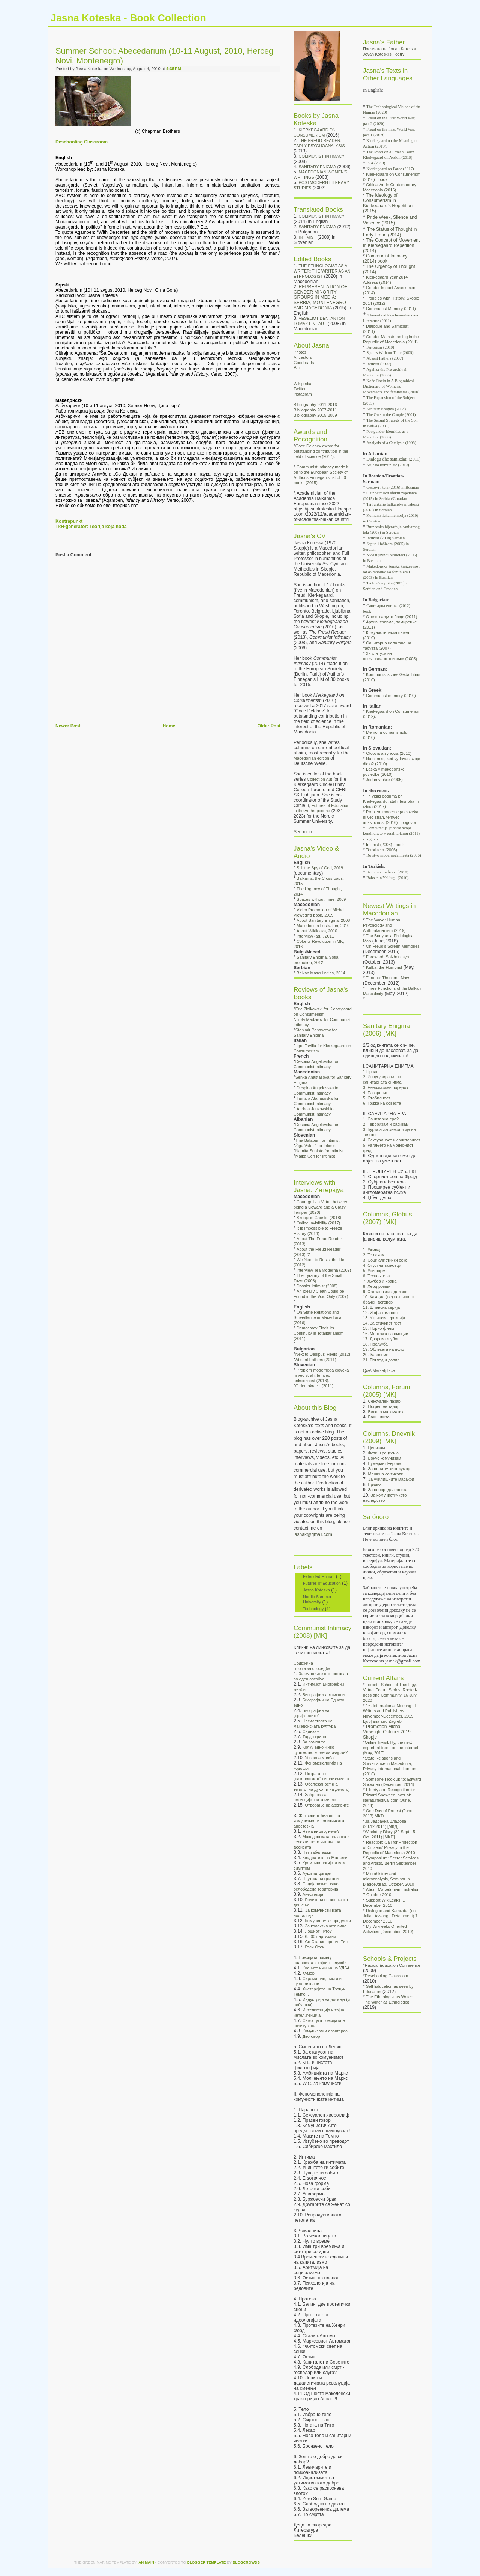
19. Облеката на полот (384, 1349)
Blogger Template (206, 2562)
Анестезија (313, 1894)
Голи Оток (314, 1947)
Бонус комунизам (384, 1458)
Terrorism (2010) (380, 347)
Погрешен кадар (384, 1406)
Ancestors (303, 357)
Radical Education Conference (392, 1965)
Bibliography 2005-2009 (315, 415)
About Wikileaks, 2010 (317, 931)
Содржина (303, 1663)
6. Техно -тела (376, 1276)
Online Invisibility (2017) (318, 1223)
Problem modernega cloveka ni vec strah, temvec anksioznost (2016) (321, 1375)
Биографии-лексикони (324, 1694)
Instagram (303, 394)
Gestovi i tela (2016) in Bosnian (392, 487)
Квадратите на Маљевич (326, 1857)
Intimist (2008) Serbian (385, 538)
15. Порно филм (378, 1328)
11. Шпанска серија (381, 1307)
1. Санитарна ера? (381, 1119)
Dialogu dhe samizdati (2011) (393, 459)
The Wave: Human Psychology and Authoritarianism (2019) (384, 925)
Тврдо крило (314, 1736)
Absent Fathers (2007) (384, 358)
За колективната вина (325, 1926)
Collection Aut (319, 779)
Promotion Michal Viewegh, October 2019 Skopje (387, 1732)
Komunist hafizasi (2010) (387, 872)
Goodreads (304, 362)
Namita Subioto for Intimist (320, 1151)
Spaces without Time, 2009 (321, 899)
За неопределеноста (388, 1489)
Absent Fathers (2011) (316, 1359)
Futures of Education (322, 1583)
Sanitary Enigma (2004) (386, 408)
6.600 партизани (320, 1936)
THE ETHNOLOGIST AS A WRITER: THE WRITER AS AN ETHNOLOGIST (322, 271)
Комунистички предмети (328, 1920)
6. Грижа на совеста (382, 1103)
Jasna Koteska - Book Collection (128, 18)
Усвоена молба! (320, 1757)
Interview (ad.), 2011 (315, 936)
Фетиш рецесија (383, 1453)
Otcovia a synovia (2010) (388, 753)
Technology (313, 1608)
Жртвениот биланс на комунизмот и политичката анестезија (319, 1820)
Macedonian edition (311, 758)
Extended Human (319, 1576)
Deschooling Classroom (82, 142)
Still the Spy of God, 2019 (320, 868)
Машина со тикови (386, 1474)
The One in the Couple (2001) (391, 414)
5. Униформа (375, 1270)
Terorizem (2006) (381, 850)
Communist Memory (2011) (391, 308)
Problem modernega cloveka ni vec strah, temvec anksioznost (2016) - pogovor (390, 817)
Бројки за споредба (312, 1668)
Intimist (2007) (378, 363)
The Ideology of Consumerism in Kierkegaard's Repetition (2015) (387, 203)
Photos (300, 352)
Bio (297, 367)
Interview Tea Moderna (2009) (324, 1270)
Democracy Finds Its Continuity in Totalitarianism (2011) (319, 1333)
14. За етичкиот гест (382, 1323)
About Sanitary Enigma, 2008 (323, 920)
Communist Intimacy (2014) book (385, 258)
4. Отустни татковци (382, 1265)
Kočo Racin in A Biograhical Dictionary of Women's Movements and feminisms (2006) (391, 386)
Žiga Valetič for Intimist (316, 1145)
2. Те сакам (374, 1255)
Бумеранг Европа (384, 1463)
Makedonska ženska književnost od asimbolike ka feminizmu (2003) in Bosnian (391, 572)
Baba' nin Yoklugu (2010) (387, 877)
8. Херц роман (376, 1286)
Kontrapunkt (69, 521)
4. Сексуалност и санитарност (391, 1140)
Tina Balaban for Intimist (318, 1140)
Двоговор (311, 2036)
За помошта (314, 1742)
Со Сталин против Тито (327, 1941)
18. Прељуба (375, 1344)
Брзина (375, 1484)
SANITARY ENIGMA (317, 166)
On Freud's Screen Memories (393, 946)
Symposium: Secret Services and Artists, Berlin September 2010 (390, 1863)
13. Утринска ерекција (384, 1318)
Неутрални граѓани (321, 1878)
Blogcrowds (246, 2562)
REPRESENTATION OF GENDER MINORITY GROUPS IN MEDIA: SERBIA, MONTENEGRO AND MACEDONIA (320, 297)
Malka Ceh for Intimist (315, 1156)
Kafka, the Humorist (384, 967)
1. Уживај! (372, 1249)
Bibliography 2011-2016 (315, 404)
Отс (391, 616)
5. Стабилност (376, 1098)
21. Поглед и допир (381, 1360)
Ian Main (146, 2562)
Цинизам (376, 1447)
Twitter (300, 389)
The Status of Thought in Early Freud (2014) (390, 232)
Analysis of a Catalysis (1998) (391, 442)
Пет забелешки (317, 1852)
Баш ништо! (379, 1417)
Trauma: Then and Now (387, 978)
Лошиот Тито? (318, 1931)
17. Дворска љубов (381, 1339)
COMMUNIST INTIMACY (322, 156)
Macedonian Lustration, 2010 (323, 925)
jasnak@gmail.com (313, 1534)
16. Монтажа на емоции (385, 1333)
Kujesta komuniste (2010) (387, 464)
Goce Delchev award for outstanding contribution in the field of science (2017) (321, 451)
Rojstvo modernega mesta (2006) (393, 855)
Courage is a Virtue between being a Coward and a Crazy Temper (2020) (321, 1207)
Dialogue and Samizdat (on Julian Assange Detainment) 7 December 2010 (390, 1915)
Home (168, 726)
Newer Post (68, 726)
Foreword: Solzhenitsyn (387, 957)
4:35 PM (173, 68)
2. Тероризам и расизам (386, 1124)
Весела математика (387, 1411)
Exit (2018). (376, 163)
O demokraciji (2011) (315, 1386)
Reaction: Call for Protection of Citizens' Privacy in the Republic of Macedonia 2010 (390, 1847)
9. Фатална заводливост (386, 1291)
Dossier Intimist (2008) (317, 1286)
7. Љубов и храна (379, 1281)
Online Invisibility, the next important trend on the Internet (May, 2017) (390, 1747)
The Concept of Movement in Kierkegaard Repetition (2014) (391, 245)
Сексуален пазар (384, 1401)
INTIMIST (307, 237)
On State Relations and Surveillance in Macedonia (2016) (318, 1317)
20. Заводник (375, 1354)
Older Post (269, 726)
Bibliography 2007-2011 (315, 410)
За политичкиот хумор (389, 1468)
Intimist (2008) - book (385, 844)
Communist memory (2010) (391, 695)
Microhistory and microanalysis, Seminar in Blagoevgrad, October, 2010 (388, 1878)
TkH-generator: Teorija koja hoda (91, 526)
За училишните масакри (391, 1479)
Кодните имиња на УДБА (326, 1968)
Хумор (309, 1973)
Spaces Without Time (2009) (389, 352)
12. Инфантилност (380, 1312)
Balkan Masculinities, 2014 (321, 973)
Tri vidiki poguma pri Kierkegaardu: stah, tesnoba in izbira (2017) (390, 801)
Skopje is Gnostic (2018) (319, 1217)
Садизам (311, 1731)
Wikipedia (302, 383)
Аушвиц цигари (317, 1873)
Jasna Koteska (316, 1590)
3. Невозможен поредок (385, 1087)
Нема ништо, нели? (321, 1831)
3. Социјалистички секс (385, 1260)
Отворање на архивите (327, 1805)
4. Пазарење (375, 1092)
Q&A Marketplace (379, 1370)
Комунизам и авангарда (325, 2031)
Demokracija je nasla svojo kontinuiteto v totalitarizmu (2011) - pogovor (391, 833)
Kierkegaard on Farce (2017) (390, 168)
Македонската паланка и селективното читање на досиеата (322, 1841)
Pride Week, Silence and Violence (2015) (390, 220)
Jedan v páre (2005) (384, 779)
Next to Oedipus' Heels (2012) (323, 1354)
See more (304, 831)
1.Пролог (371, 1071)
